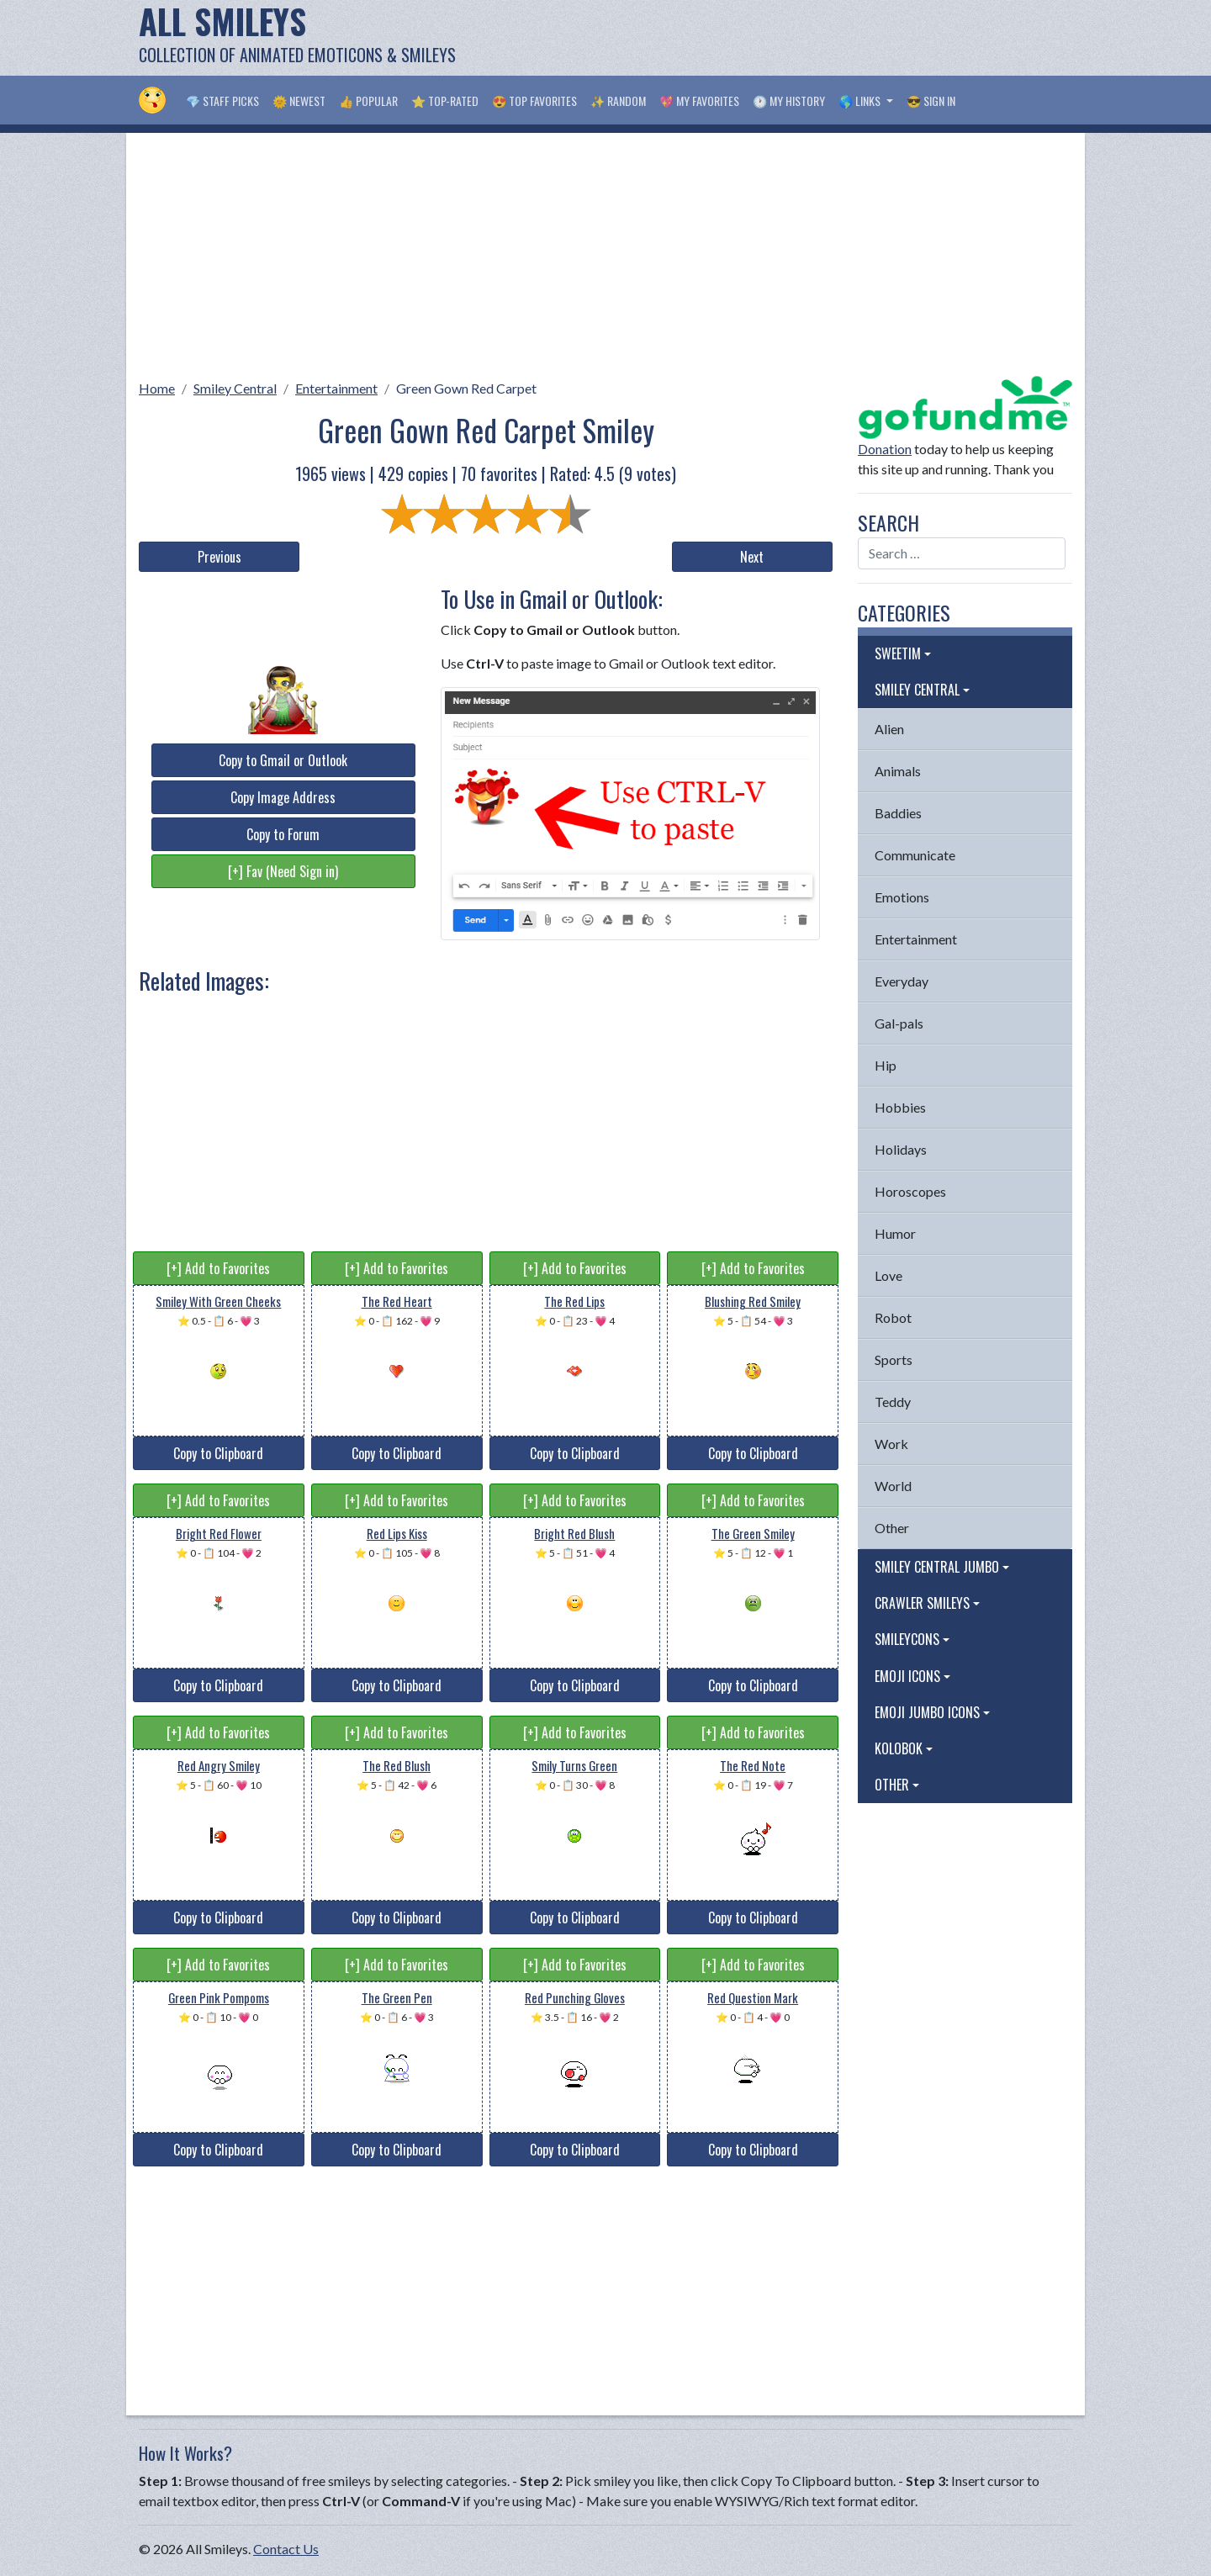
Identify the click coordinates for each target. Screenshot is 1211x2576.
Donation (885, 449)
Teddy (893, 1402)
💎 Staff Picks (222, 100)
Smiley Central (235, 388)
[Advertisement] (766, 38)
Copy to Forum (283, 834)
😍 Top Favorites (534, 100)
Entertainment (336, 388)
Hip (885, 1065)
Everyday (901, 981)
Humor (895, 1233)
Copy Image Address (283, 797)
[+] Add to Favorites (218, 1268)
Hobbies (900, 1107)
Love (888, 1275)
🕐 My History (789, 100)
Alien (889, 729)
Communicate (915, 855)
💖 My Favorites (699, 100)
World (893, 1486)
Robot (893, 1317)
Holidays (901, 1149)
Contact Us (286, 2549)
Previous (219, 557)
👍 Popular (368, 100)
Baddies (898, 813)
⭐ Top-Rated (445, 100)
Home (157, 388)
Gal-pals (899, 1023)
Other (892, 1528)
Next (752, 557)
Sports (893, 1359)
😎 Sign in (931, 100)
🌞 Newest (298, 100)
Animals (898, 771)
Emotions (902, 897)
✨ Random (618, 100)
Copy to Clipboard (218, 1453)
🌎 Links (860, 100)
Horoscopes (910, 1191)
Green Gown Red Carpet (466, 388)
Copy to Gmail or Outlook (283, 760)
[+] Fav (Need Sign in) (283, 871)
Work (891, 1444)
